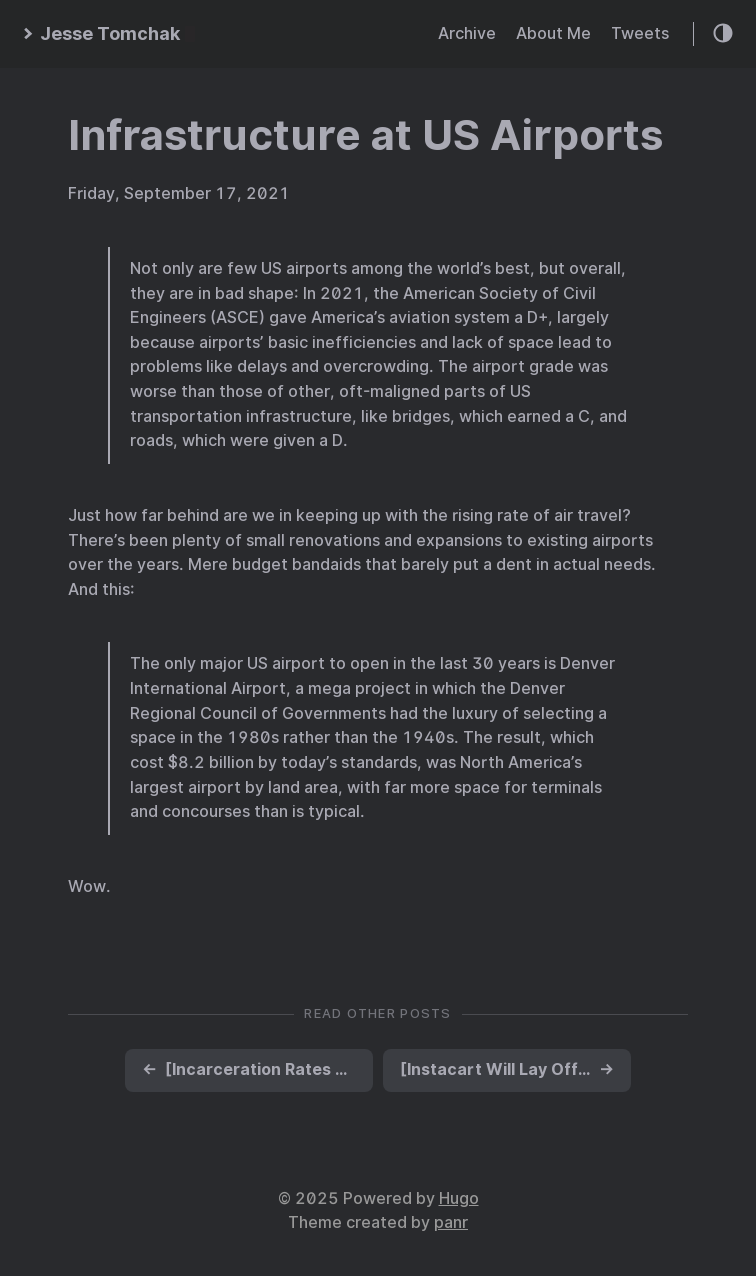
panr (451, 1222)
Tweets (640, 33)
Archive (467, 33)
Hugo (459, 1198)
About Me (553, 33)
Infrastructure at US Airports (365, 135)
